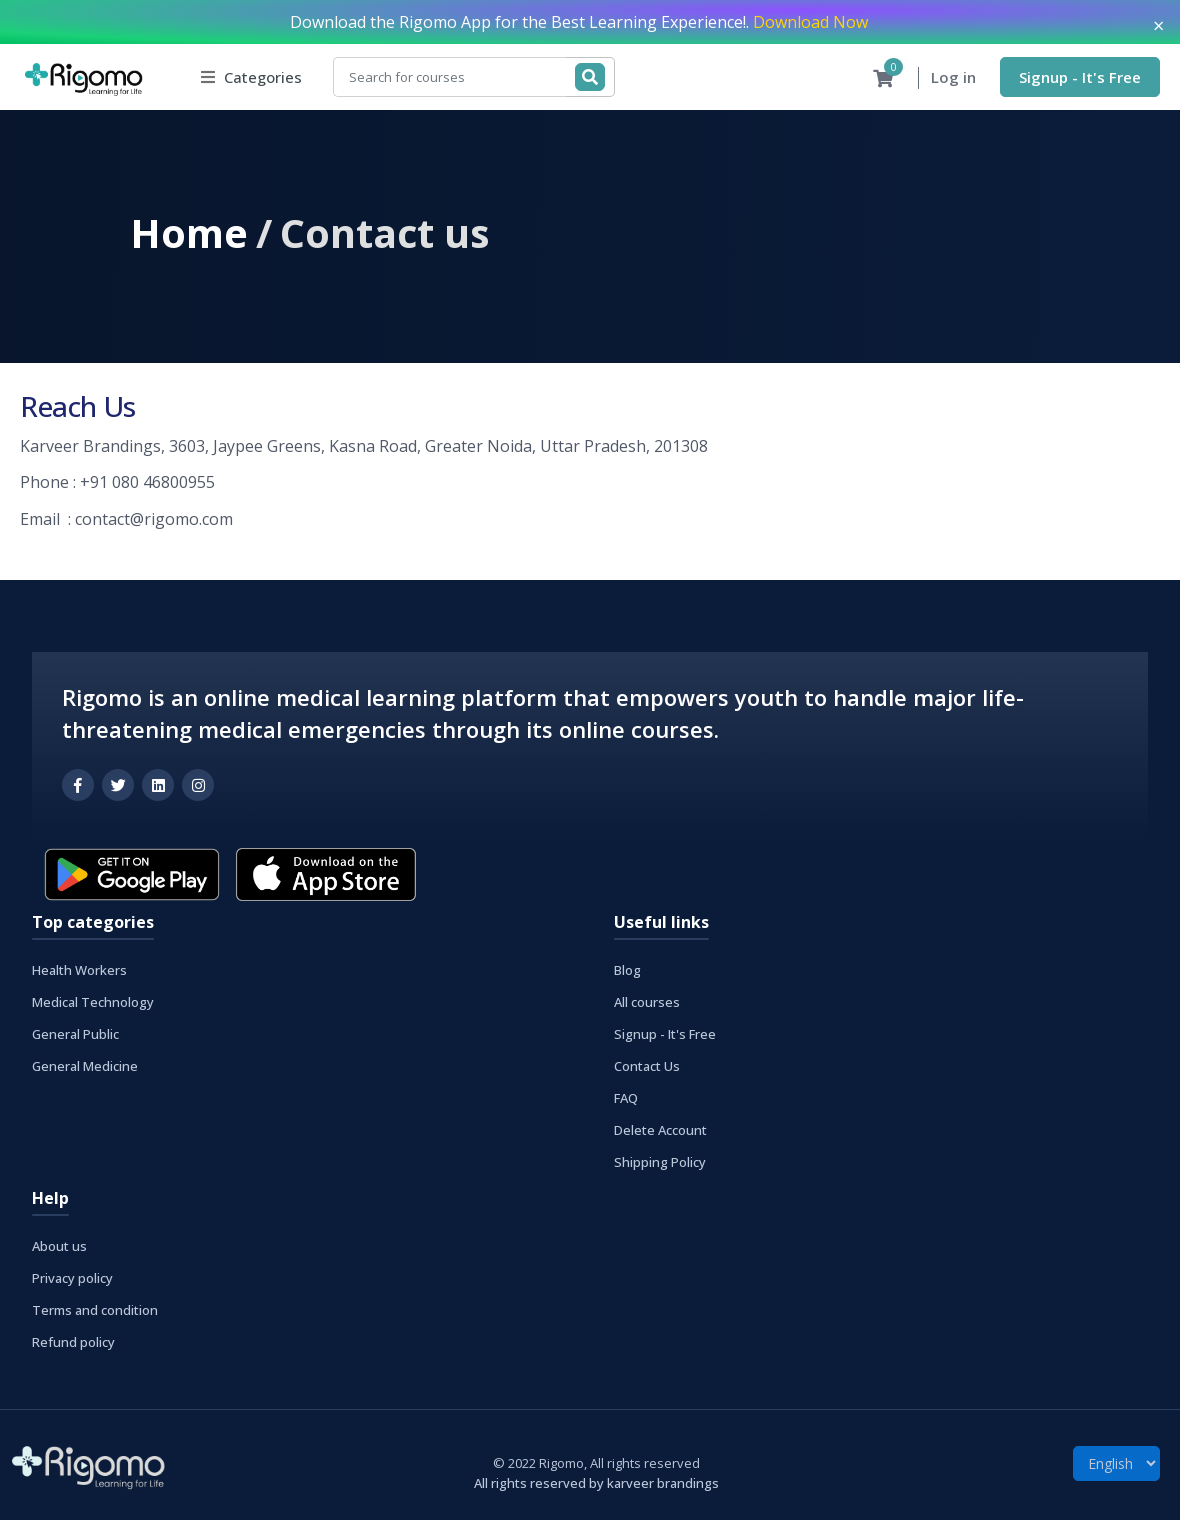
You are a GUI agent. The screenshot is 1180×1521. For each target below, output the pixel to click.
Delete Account (660, 1131)
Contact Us (647, 1067)
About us (59, 1247)
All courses (647, 1003)
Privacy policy (72, 1279)
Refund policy (73, 1343)
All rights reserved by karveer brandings (596, 1484)
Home (189, 234)
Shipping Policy (660, 1163)
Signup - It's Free (1080, 77)
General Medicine (85, 1067)
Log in (953, 78)
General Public (75, 1035)
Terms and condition (95, 1311)
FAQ (626, 1099)
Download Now (810, 22)
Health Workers (79, 971)
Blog (627, 971)
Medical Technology (93, 1003)
